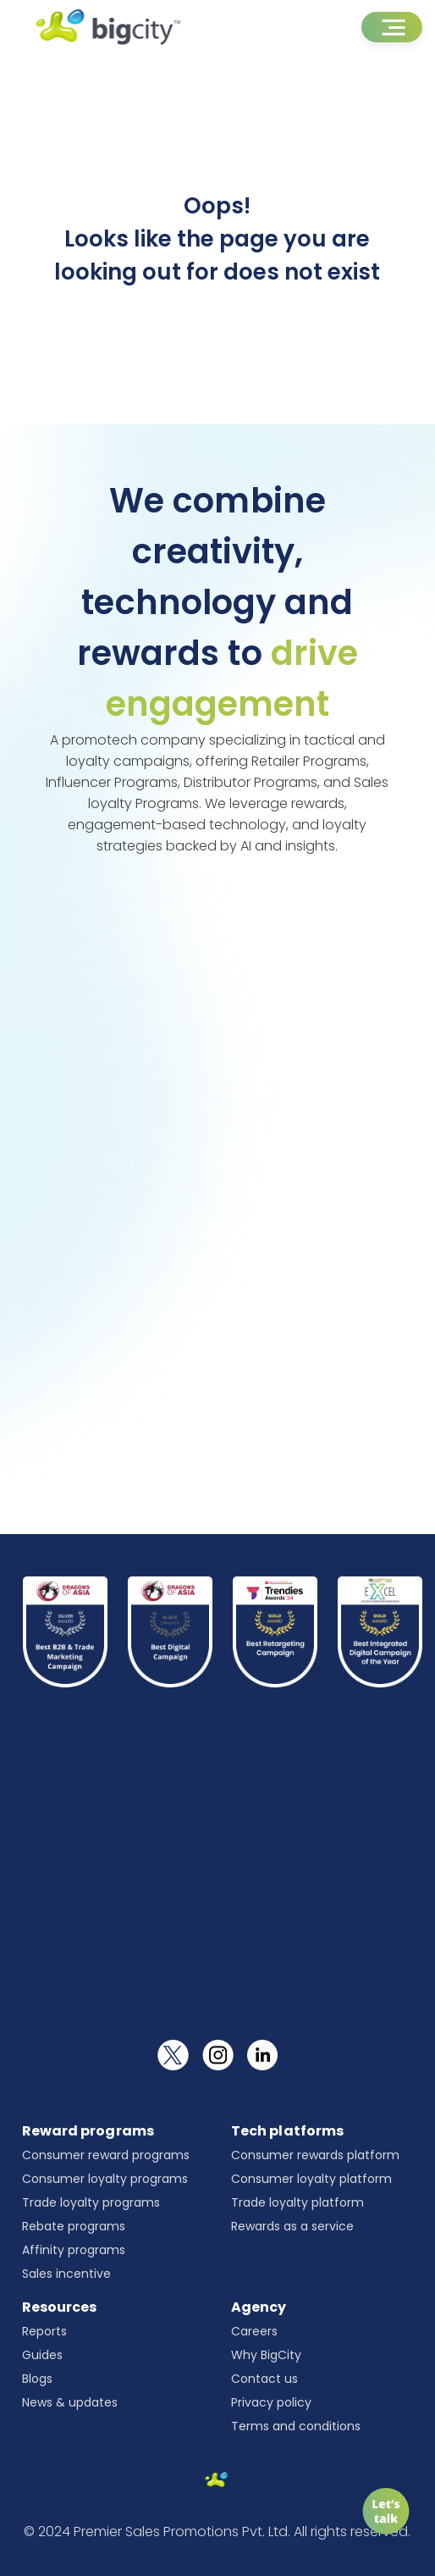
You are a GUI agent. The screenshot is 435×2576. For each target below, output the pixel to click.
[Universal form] (216, 1178)
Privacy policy (271, 2402)
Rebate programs (73, 2226)
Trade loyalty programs (91, 2202)
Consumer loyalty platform (311, 2178)
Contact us (264, 2378)
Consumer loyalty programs (105, 2178)
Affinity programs (73, 2249)
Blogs (37, 2378)
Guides (42, 2354)
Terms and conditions (296, 2426)
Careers (254, 2331)
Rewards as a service (292, 2226)
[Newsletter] (218, 1882)
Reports (44, 2331)
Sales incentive (66, 2273)
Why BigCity (266, 2354)
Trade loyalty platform (297, 2202)
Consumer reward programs (106, 2155)
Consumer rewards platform (315, 2155)
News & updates (70, 2402)
